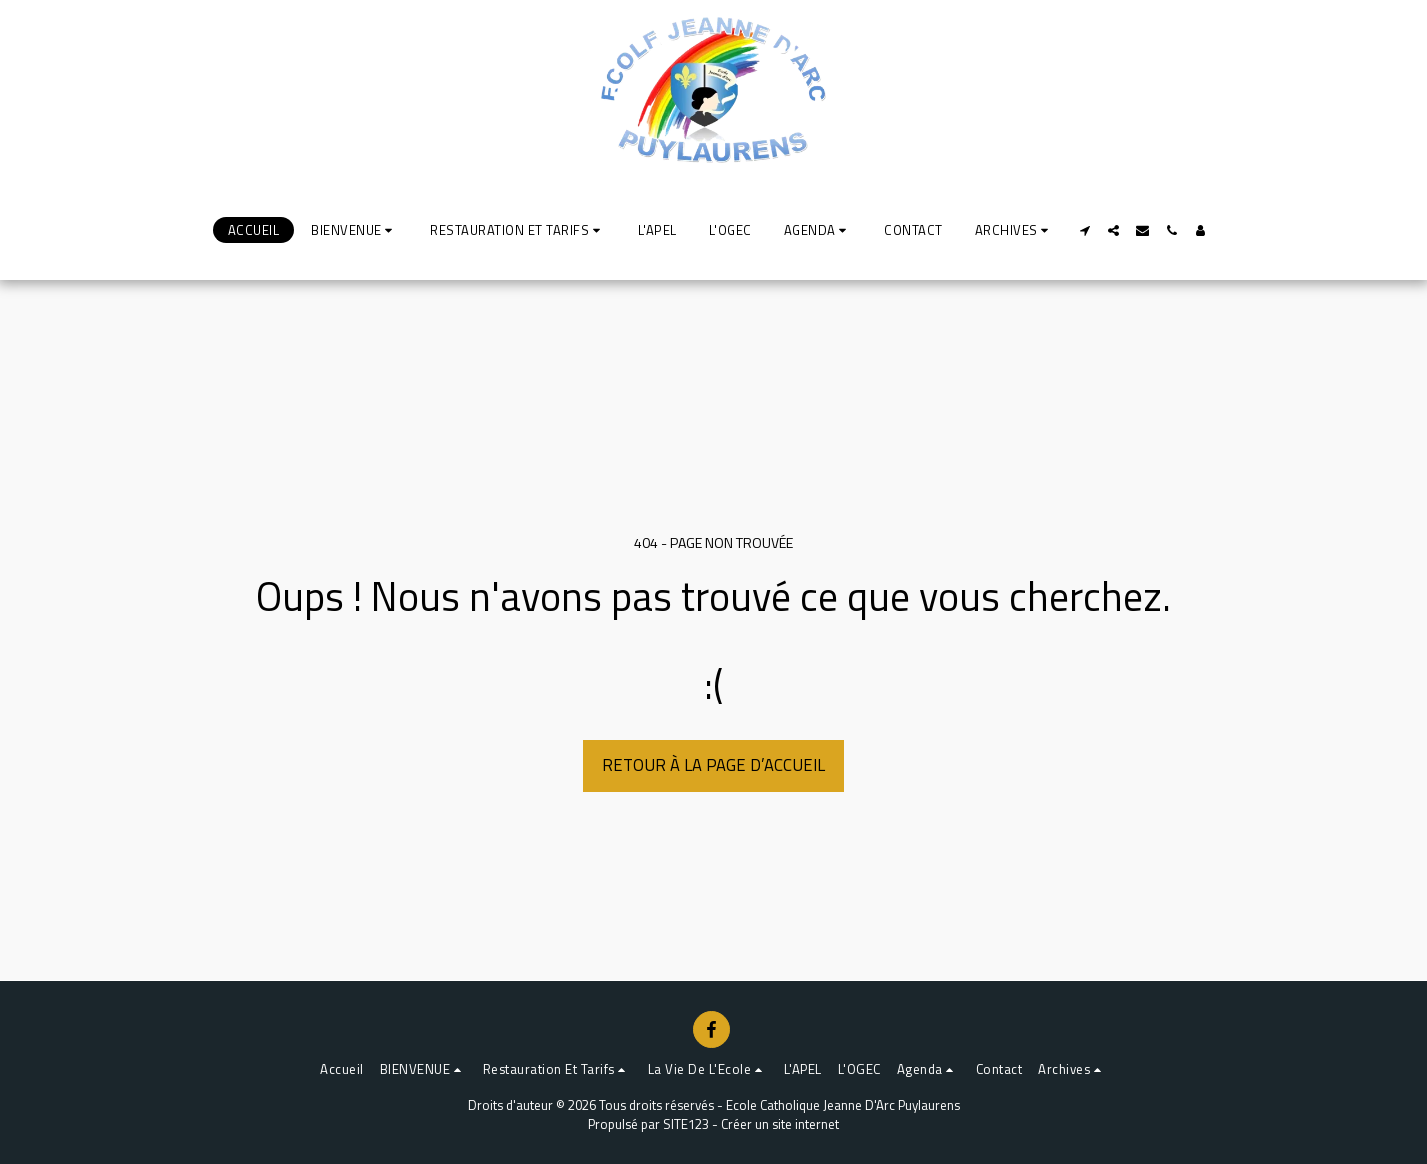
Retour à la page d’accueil (713, 764)
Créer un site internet (780, 1124)
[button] (354, 230)
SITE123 (686, 1124)
